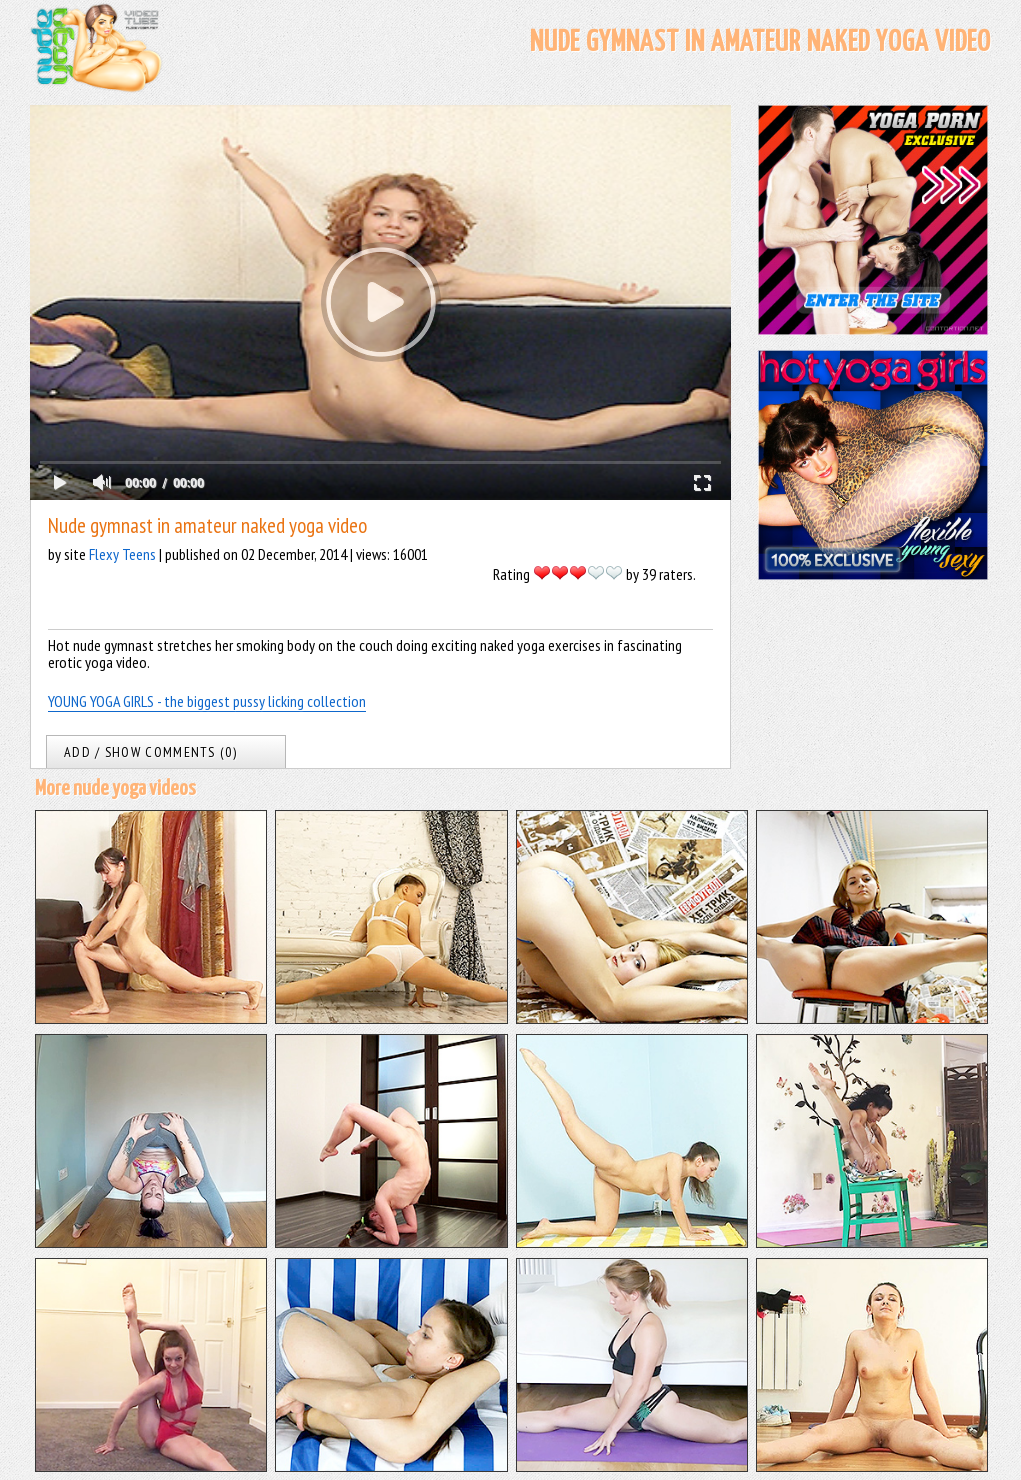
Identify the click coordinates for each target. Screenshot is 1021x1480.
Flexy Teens (122, 554)
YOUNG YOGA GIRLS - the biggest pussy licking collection (207, 701)
